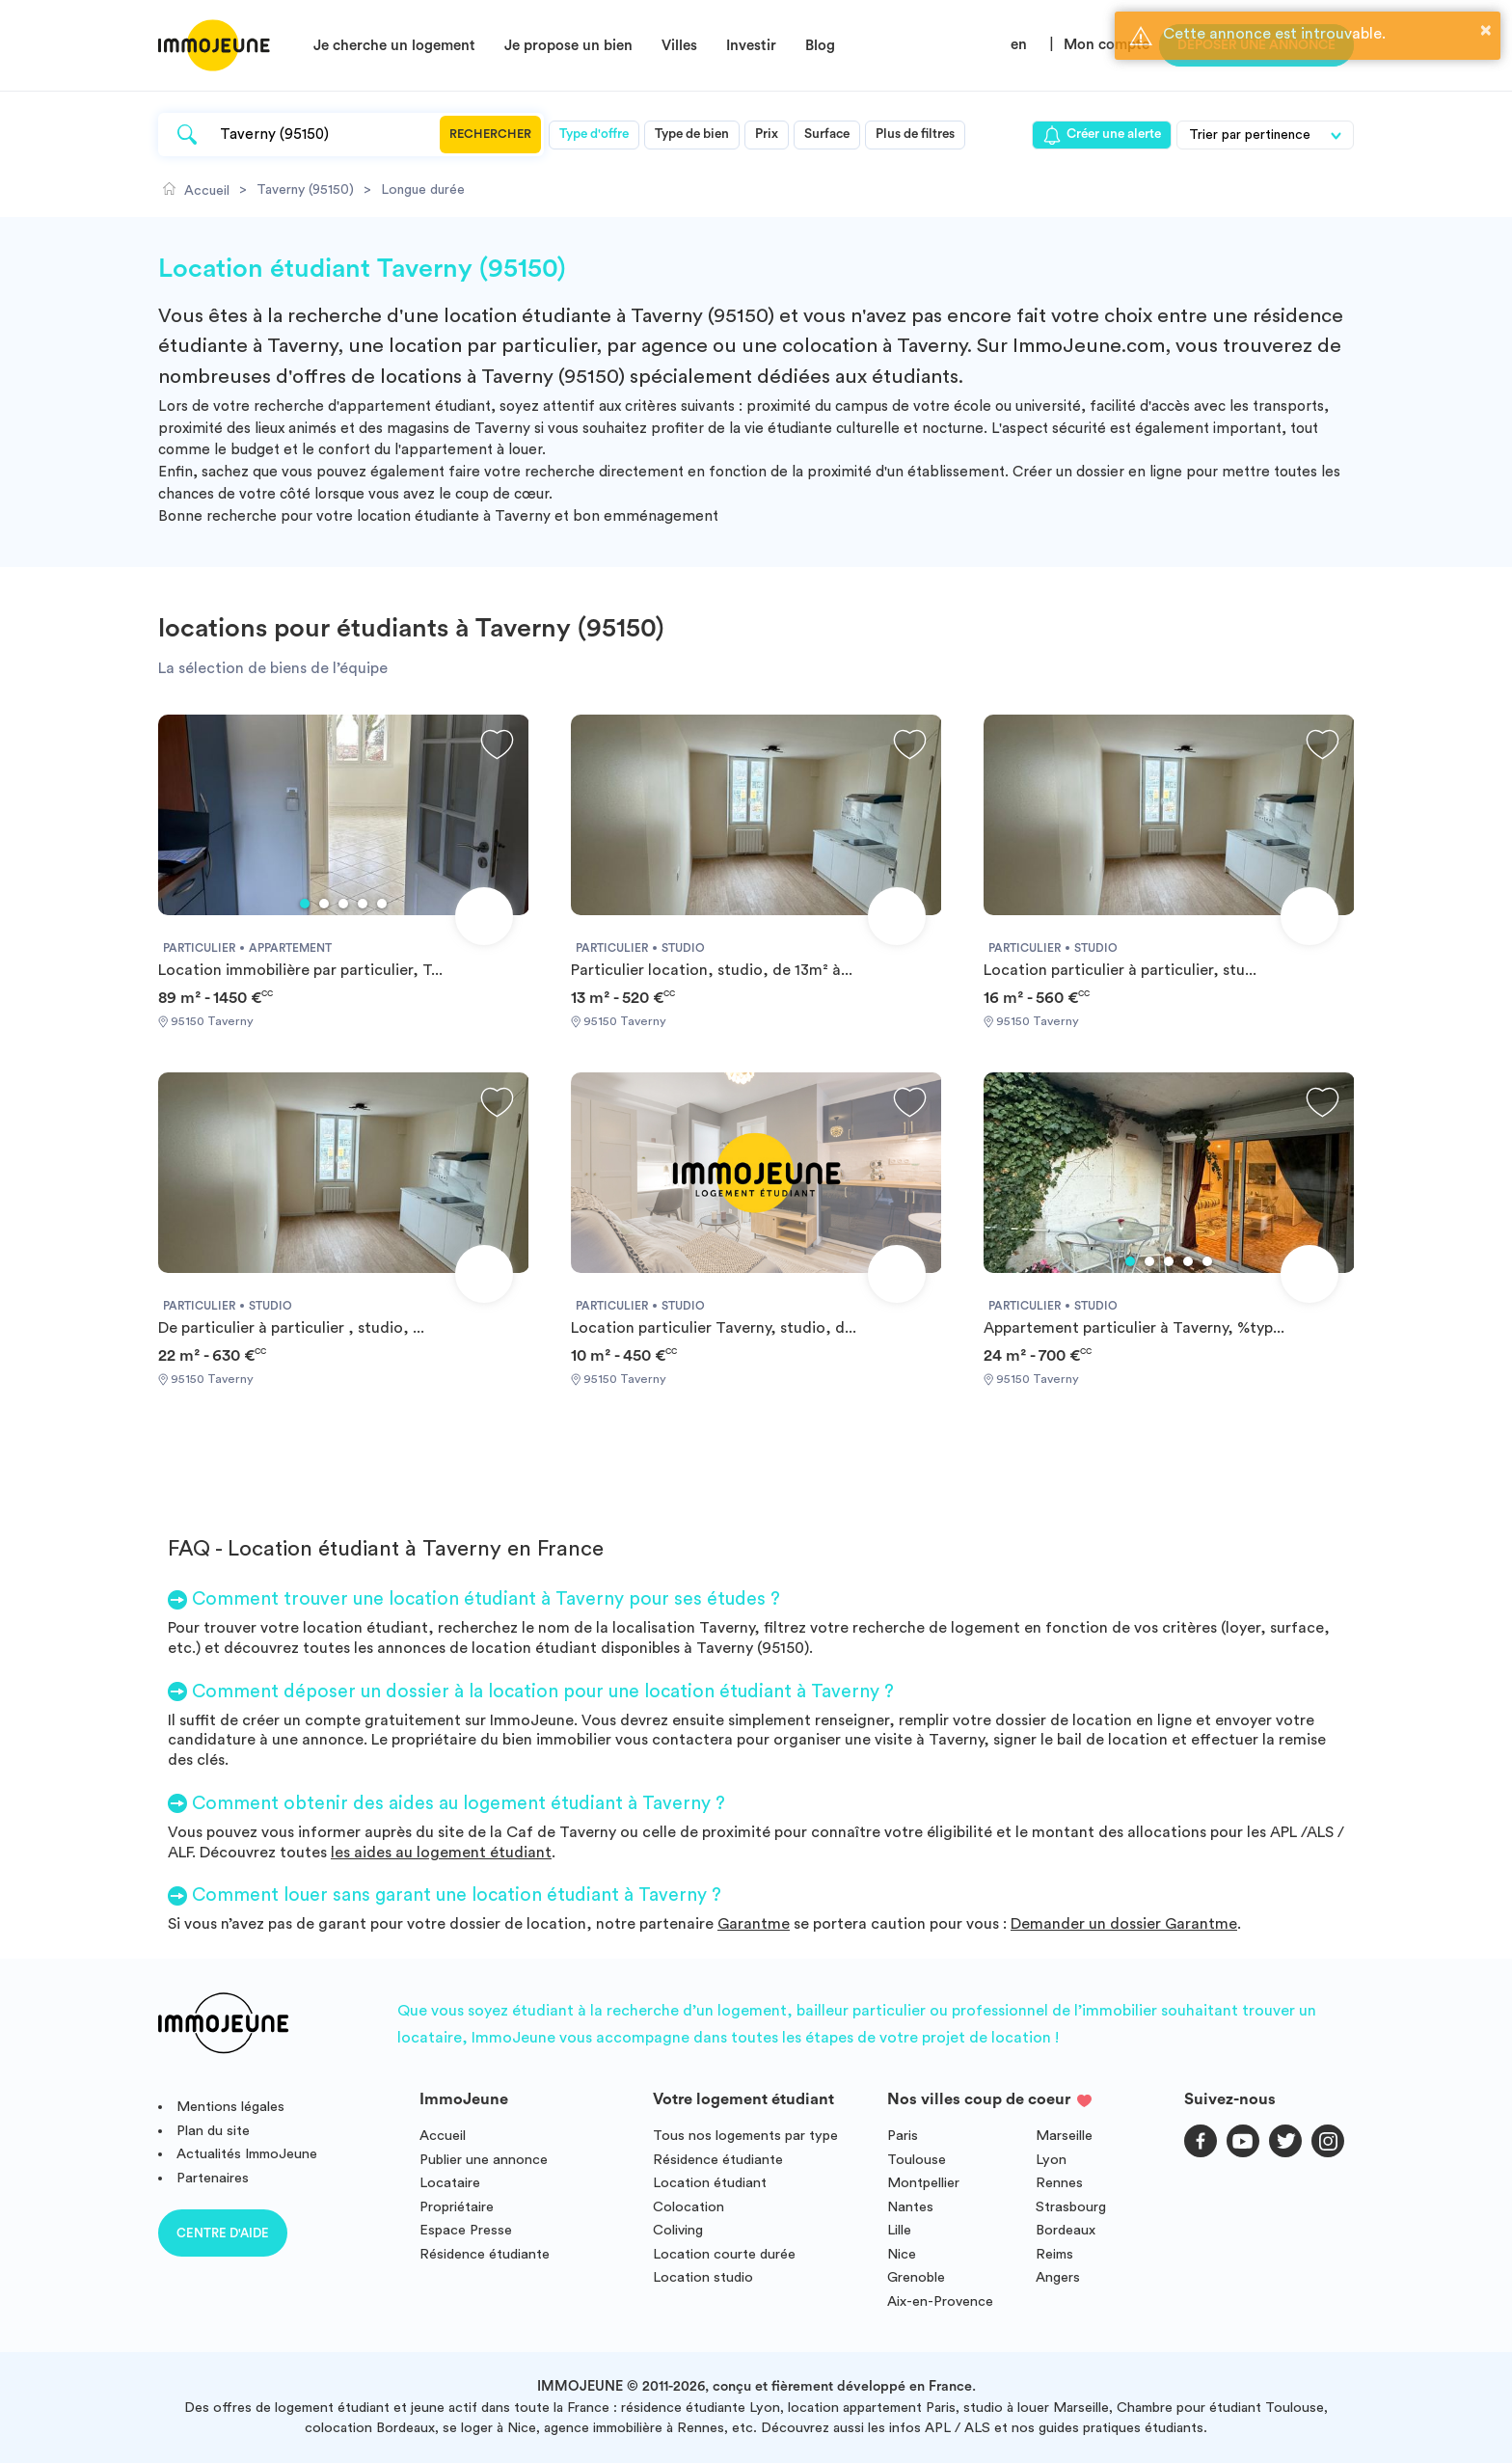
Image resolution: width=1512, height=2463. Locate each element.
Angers (1058, 2277)
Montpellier (923, 2183)
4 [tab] (362, 903)
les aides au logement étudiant (441, 1852)
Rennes (1059, 2183)
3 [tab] (343, 903)
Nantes (910, 2207)
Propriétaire (456, 2207)
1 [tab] (305, 903)
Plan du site (213, 2131)
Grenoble (916, 2277)
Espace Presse (465, 2230)
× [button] (1486, 30)
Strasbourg (1071, 2207)
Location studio (703, 2277)
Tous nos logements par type (745, 2135)
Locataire (449, 2183)
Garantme (753, 1924)
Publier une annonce (483, 2159)
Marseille (1064, 2135)
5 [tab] (382, 903)
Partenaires (212, 2178)
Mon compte (1106, 45)
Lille (899, 2230)
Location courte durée (724, 2254)
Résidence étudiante (484, 2254)
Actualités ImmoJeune (246, 2154)
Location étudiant (710, 2183)
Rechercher (490, 134)
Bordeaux (1065, 2230)
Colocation (688, 2207)
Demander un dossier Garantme (1124, 1924)
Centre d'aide (222, 2233)
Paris (902, 2135)
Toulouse (916, 2159)
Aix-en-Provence (940, 2301)
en (1019, 45)
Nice (901, 2254)
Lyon (1051, 2159)
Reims (1054, 2254)
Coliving (678, 2230)
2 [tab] (324, 903)
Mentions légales (230, 2106)
